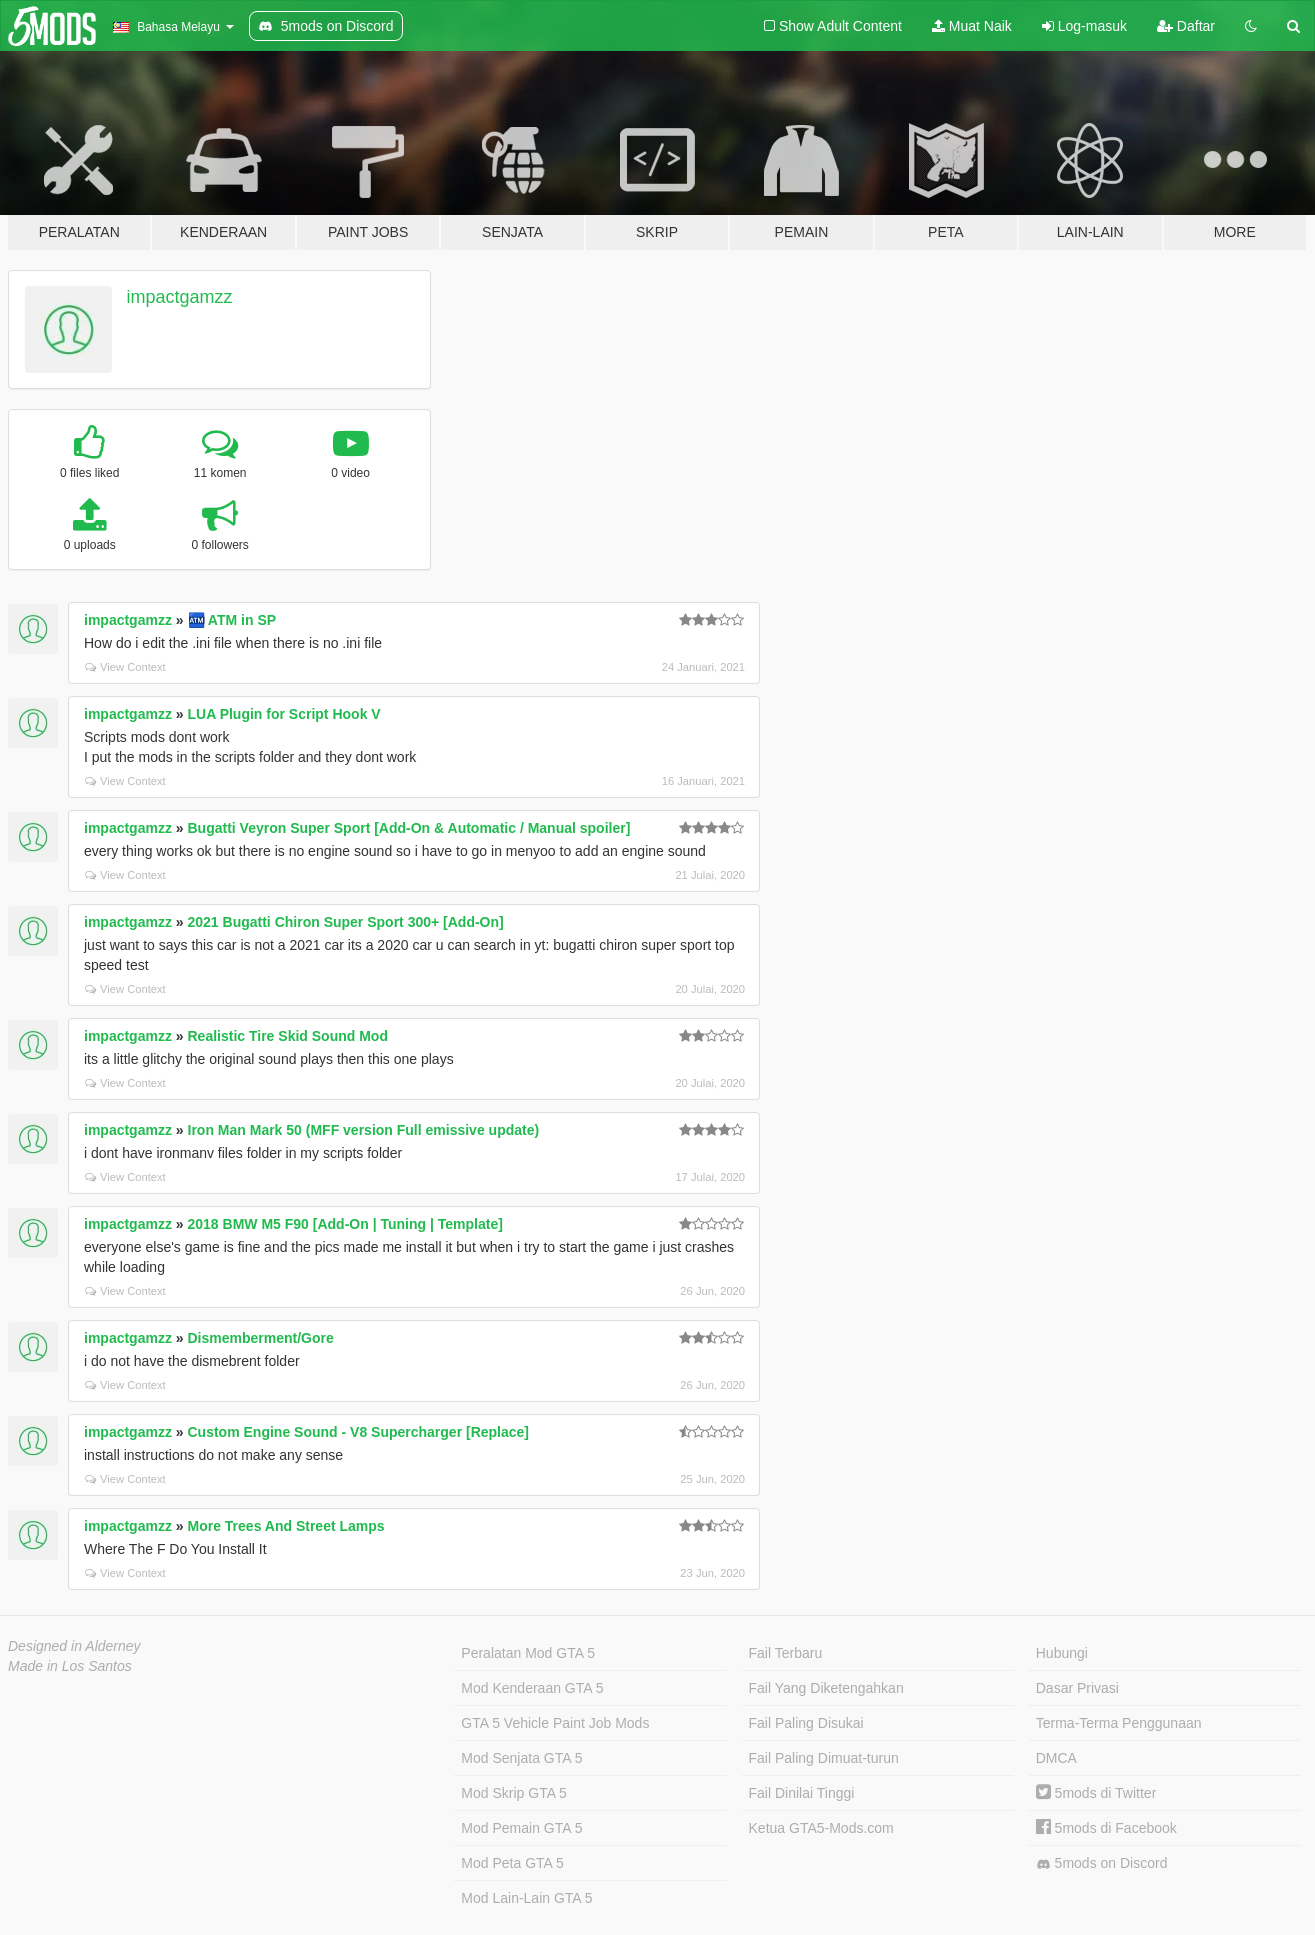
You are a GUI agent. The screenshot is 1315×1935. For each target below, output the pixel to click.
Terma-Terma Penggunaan (1119, 1723)
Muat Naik (972, 26)
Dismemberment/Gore (261, 1338)
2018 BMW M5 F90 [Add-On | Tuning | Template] (345, 1224)
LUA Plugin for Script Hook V (284, 714)
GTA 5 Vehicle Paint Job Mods (555, 1723)
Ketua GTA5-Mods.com (821, 1828)
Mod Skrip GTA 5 (514, 1793)
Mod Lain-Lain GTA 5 (526, 1898)
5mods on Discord (1102, 1863)
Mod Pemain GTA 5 (521, 1828)
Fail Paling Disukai (806, 1723)
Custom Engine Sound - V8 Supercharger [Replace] (359, 1432)
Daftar (1186, 26)
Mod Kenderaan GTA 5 (532, 1688)
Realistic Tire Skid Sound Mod (288, 1036)
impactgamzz (180, 297)
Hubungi (1062, 1653)
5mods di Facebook (1106, 1828)
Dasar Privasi (1077, 1688)
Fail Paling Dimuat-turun (824, 1758)
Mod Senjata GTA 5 (521, 1758)
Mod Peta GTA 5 (512, 1863)
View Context (125, 667)
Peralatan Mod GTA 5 (528, 1653)
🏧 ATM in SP (232, 620)
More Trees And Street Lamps (286, 1526)
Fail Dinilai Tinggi (802, 1793)
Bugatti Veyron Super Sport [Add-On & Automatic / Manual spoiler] (409, 828)
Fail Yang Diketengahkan (826, 1688)
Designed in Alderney (74, 1646)
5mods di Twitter (1096, 1793)
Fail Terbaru (786, 1653)
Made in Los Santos (70, 1666)
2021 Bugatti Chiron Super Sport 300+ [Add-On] (346, 922)
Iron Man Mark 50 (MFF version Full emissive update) (364, 1130)
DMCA (1056, 1758)
